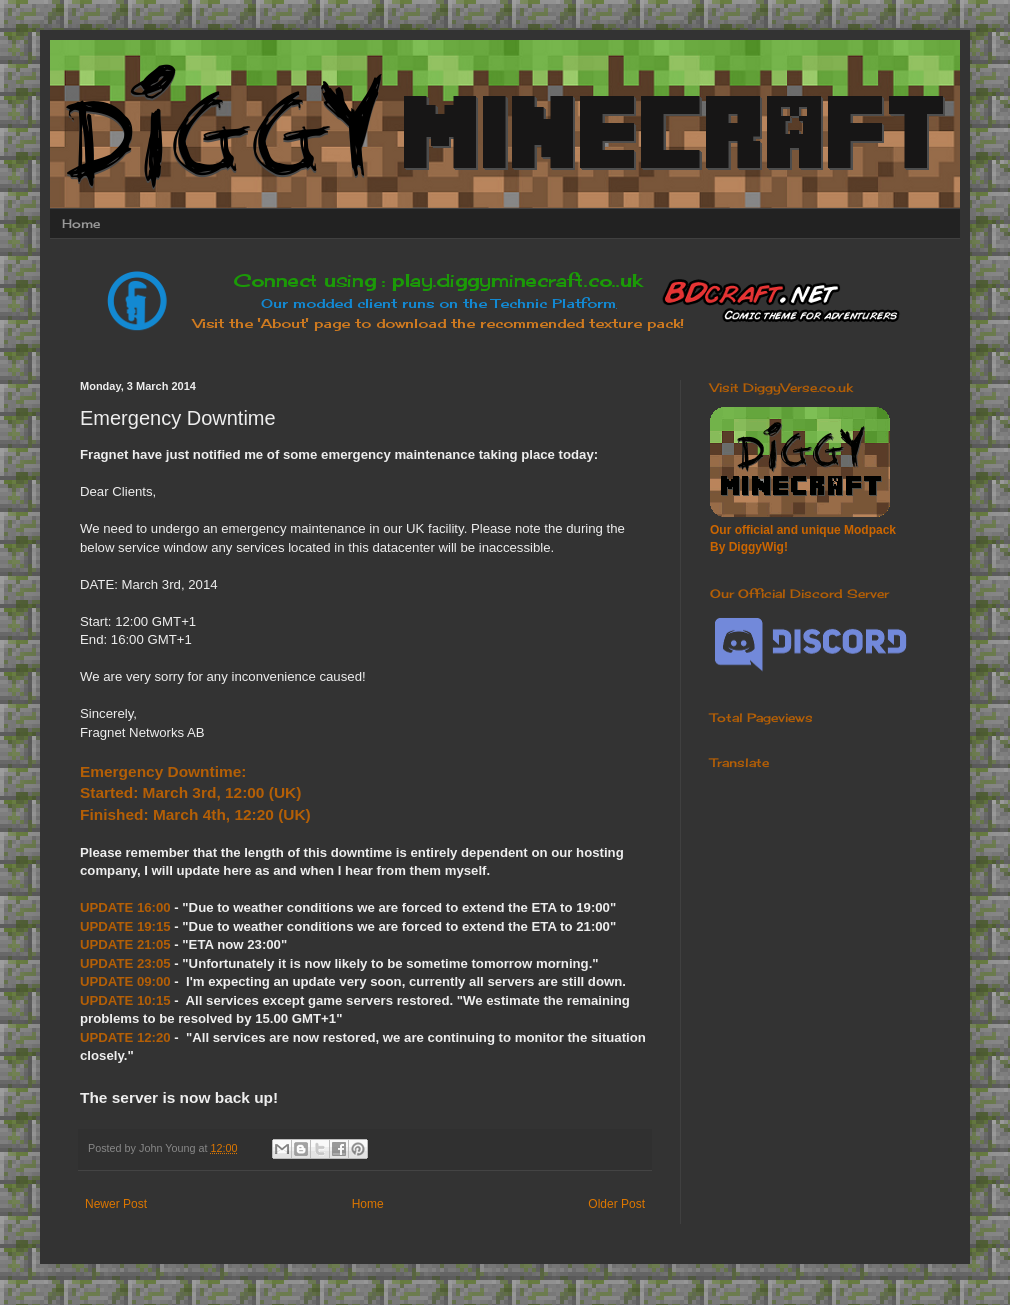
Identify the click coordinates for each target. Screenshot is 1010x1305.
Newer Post (116, 1204)
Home (81, 223)
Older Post (616, 1204)
